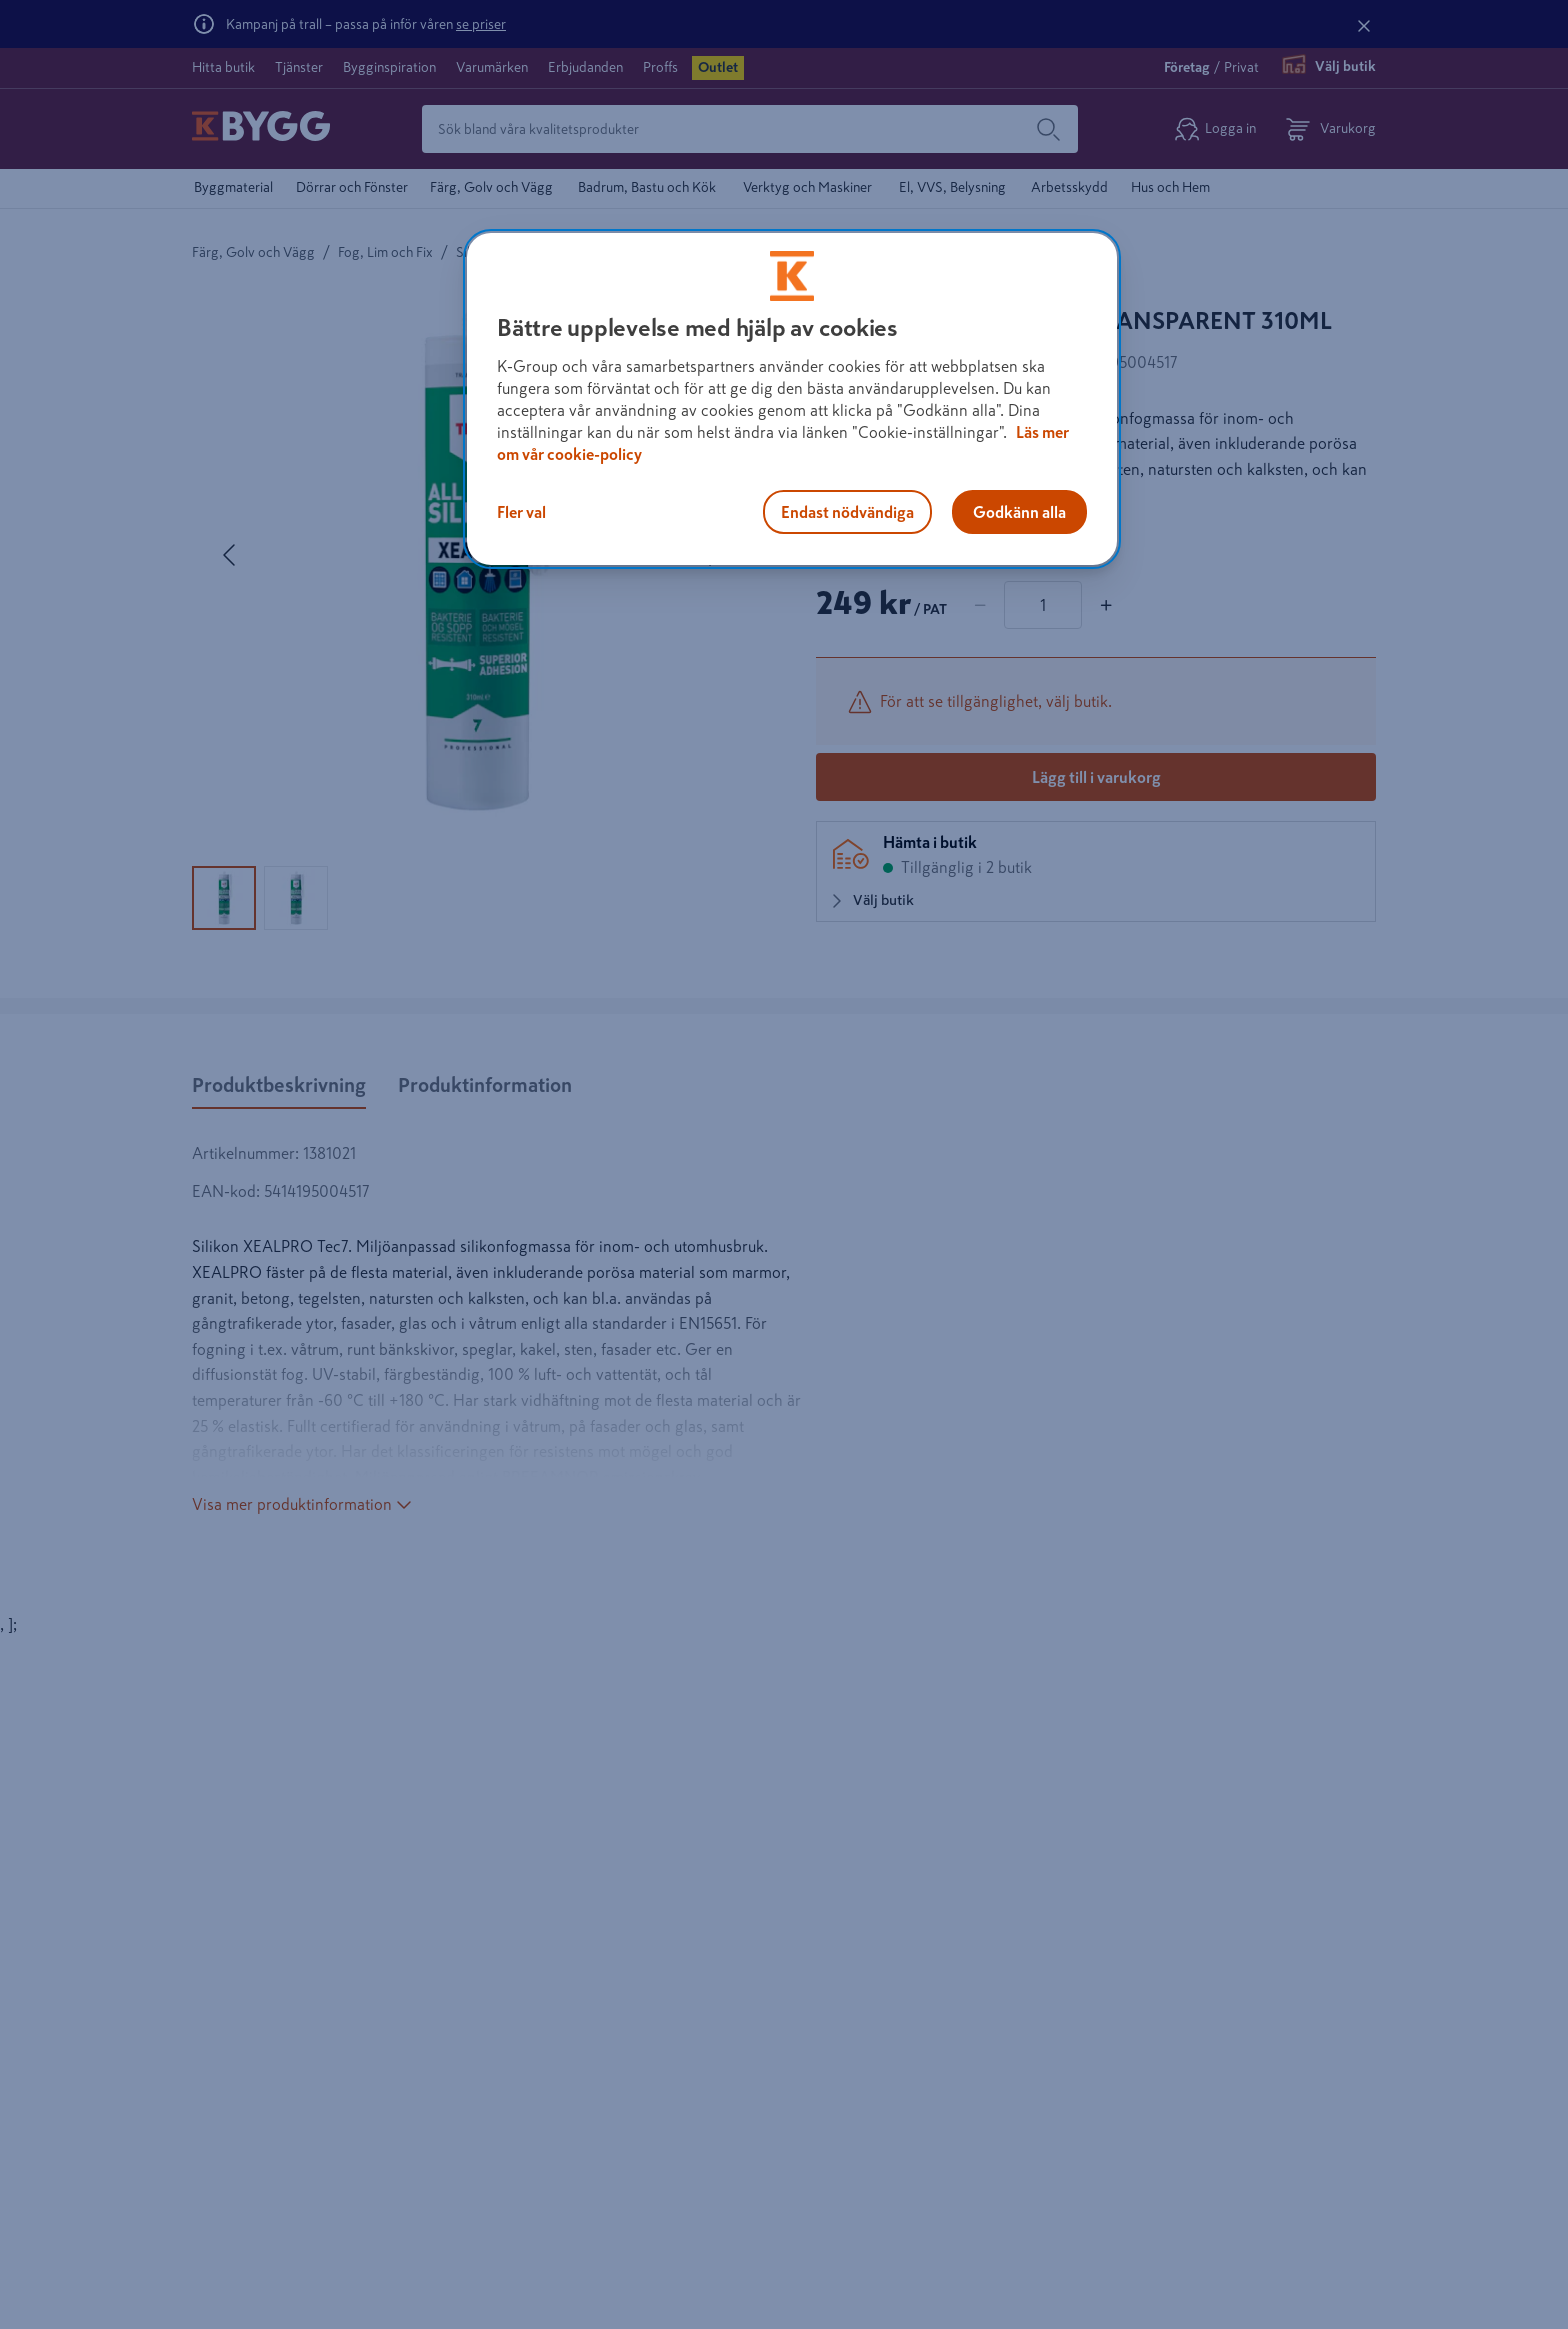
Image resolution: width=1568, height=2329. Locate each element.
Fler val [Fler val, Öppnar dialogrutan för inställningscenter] (521, 512)
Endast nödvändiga (847, 512)
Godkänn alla (1019, 512)
